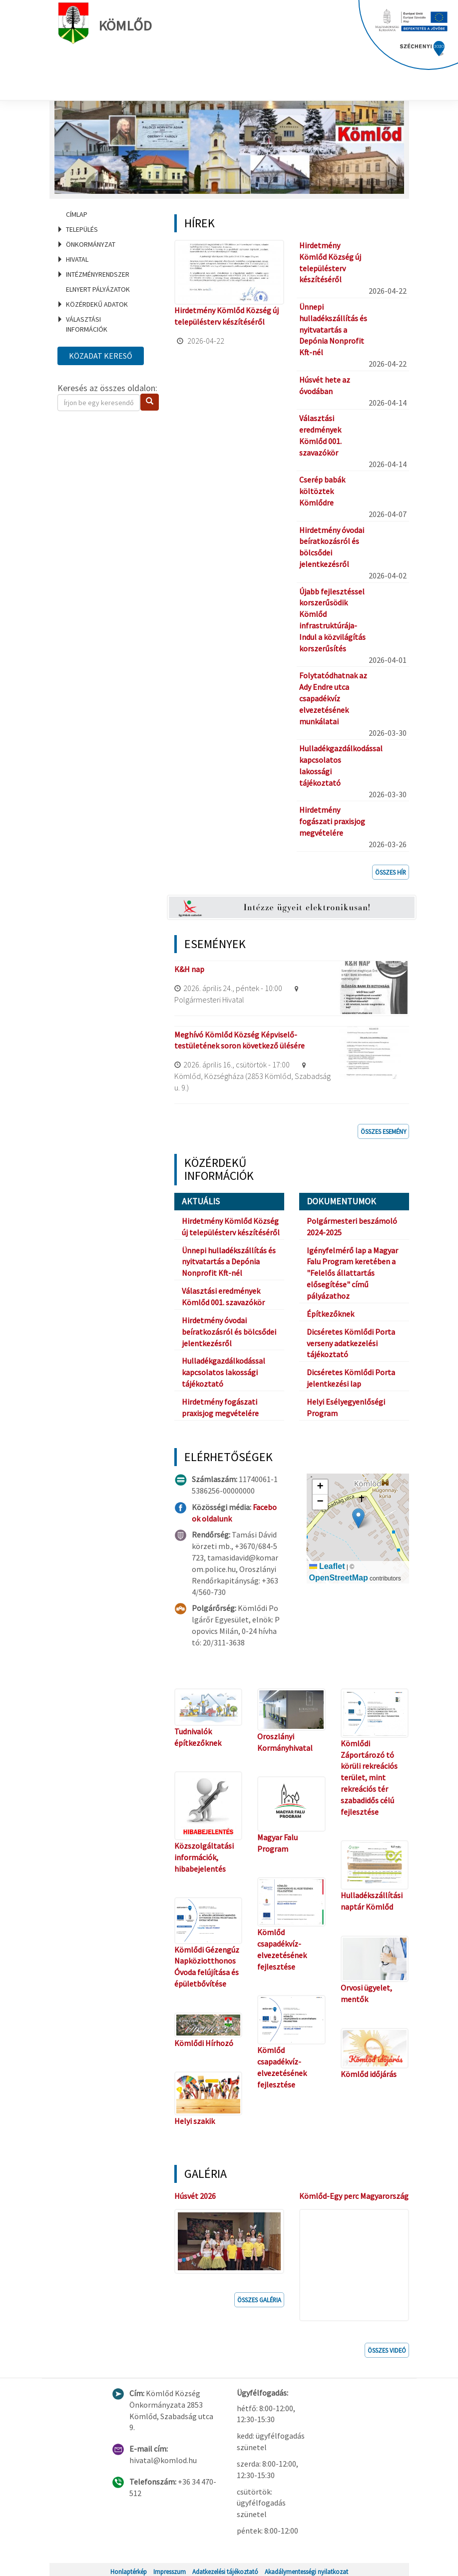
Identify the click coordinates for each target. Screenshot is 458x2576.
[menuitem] (104, 214)
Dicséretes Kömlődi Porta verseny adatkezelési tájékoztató (351, 1343)
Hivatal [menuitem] (77, 259)
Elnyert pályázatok (98, 289)
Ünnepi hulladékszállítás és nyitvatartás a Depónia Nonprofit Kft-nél (333, 329)
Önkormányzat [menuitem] (90, 244)
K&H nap (189, 969)
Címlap (76, 214)
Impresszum (169, 2568)
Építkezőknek (330, 1314)
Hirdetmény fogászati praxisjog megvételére (332, 821)
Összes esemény (383, 1131)
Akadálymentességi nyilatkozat (306, 2568)
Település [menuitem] (82, 229)
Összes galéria (259, 2296)
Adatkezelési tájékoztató (225, 2568)
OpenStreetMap (338, 1577)
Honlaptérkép (128, 2568)
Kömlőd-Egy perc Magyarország (354, 2196)
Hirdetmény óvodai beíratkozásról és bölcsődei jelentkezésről (229, 1331)
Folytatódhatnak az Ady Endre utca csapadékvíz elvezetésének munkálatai (333, 698)
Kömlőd (108, 23)
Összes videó (387, 2347)
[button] (358, 1518)
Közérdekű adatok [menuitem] (97, 304)
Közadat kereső (100, 356)
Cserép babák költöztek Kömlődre (322, 491)
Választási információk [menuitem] (86, 324)
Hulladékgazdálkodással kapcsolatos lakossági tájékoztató (223, 1372)
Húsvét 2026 (195, 2196)
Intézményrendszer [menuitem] (97, 274)
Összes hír (390, 872)
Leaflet (327, 1566)
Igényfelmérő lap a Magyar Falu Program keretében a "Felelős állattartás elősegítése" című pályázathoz (352, 1273)
